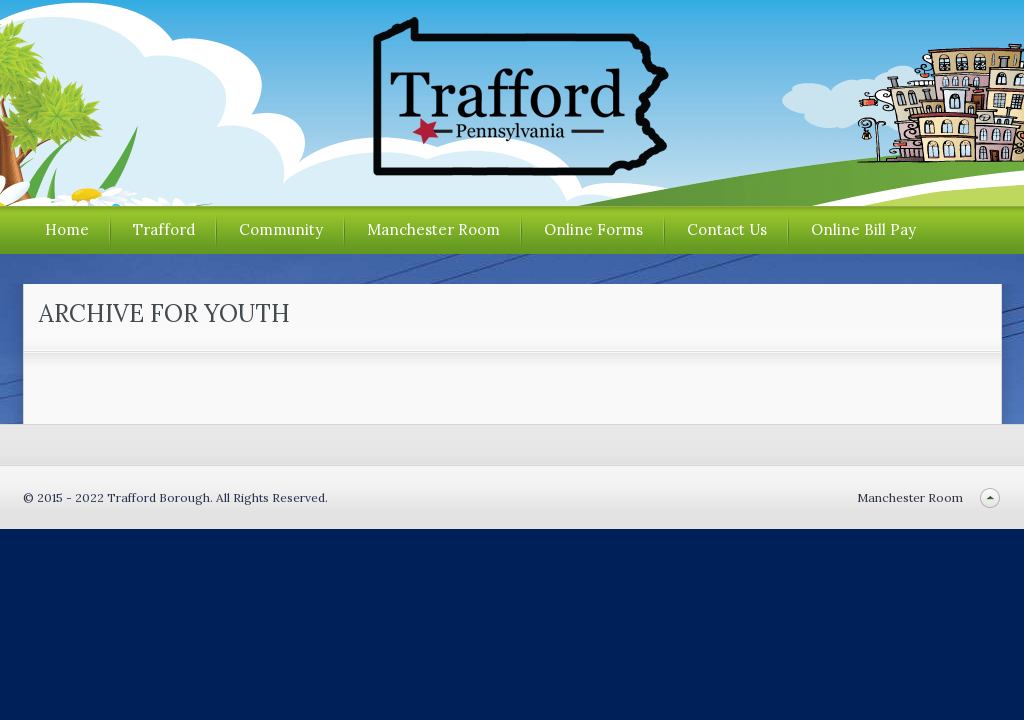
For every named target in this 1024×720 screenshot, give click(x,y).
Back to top (990, 497)
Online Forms (593, 229)
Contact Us (727, 229)
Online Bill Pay (863, 229)
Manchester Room (433, 229)
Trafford (164, 229)
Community (281, 229)
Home (67, 229)
